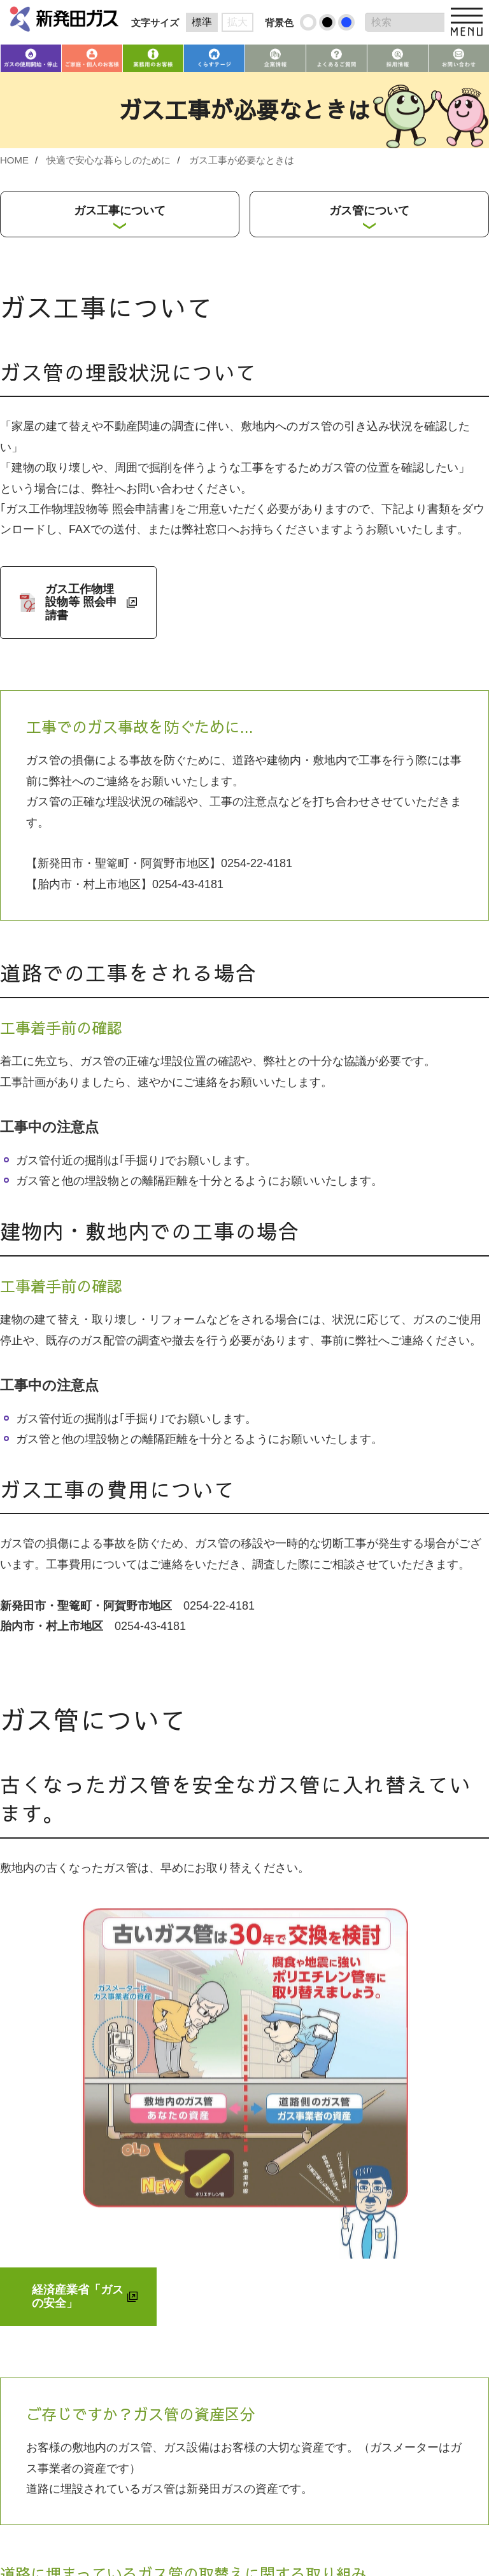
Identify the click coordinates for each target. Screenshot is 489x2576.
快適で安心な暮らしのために (108, 160)
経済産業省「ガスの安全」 (78, 2296)
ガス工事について (120, 210)
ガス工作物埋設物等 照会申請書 (81, 602)
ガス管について (369, 210)
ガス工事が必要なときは (241, 160)
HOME (14, 160)
